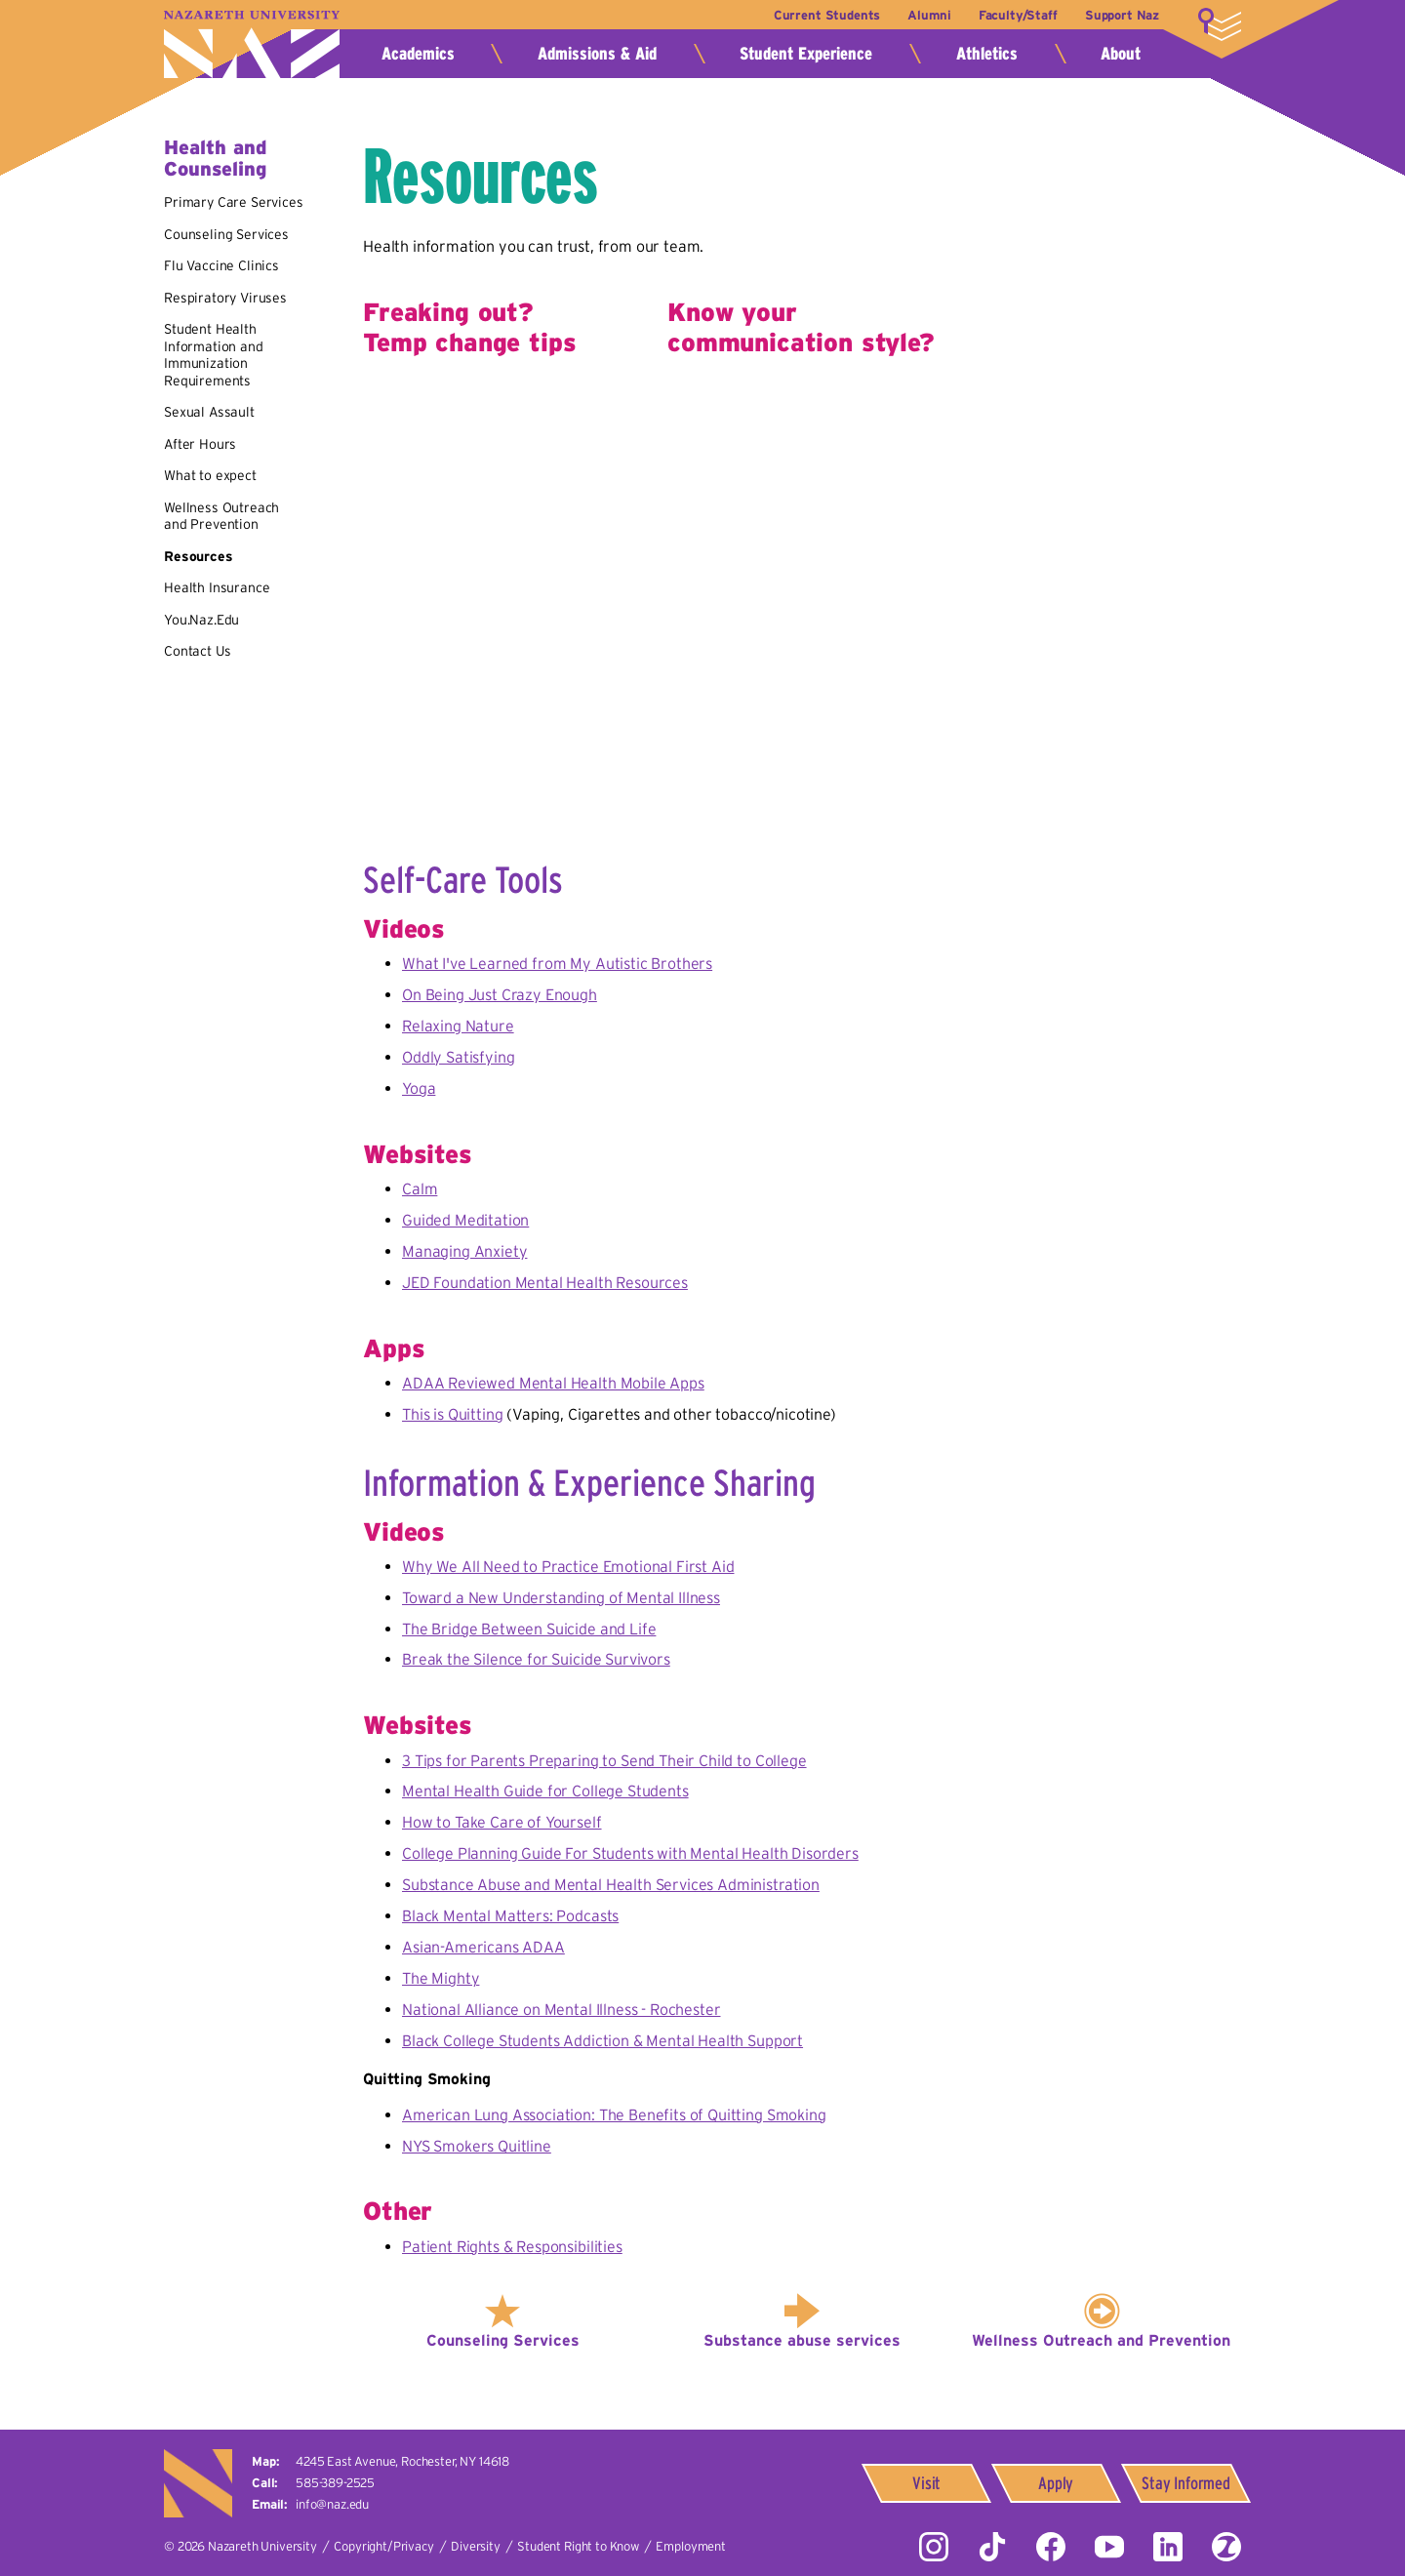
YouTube (1109, 2546)
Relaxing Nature (458, 1025)
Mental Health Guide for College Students (545, 1790)
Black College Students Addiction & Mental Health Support (602, 2040)
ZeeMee (1226, 2546)
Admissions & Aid (597, 53)
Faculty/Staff (1018, 15)
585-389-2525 (335, 2482)
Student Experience (806, 53)
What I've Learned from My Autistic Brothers (557, 963)
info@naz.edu (332, 2504)
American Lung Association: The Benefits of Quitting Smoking (614, 2114)
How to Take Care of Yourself (502, 1822)
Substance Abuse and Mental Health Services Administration (611, 1884)
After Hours (200, 444)
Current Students (827, 15)
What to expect (210, 475)
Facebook (1050, 2546)
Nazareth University (252, 44)
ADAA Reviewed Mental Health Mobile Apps (553, 1382)
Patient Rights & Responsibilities (512, 2246)
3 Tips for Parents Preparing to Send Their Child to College (604, 1760)
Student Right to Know (578, 2546)
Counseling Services (226, 234)
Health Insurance (216, 587)
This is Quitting (452, 1414)
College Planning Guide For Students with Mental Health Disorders (630, 1853)
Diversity (476, 2546)
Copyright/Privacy (383, 2546)
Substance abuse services (802, 2340)
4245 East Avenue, (402, 2461)
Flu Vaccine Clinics (221, 265)
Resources (198, 556)
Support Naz (1122, 15)
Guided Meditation (465, 1219)
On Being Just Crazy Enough (499, 994)
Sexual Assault (209, 412)
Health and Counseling (215, 158)
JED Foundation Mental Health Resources (545, 1282)
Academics (418, 53)
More (1219, 24)
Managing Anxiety (464, 1251)
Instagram (933, 2546)
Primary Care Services (233, 202)
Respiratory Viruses (225, 297)
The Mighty (440, 1978)
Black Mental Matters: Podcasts (510, 1915)
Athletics (987, 53)
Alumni (928, 15)
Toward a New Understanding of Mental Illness (561, 1597)
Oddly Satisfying (458, 1057)
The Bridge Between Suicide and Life (529, 1628)
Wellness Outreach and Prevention (221, 516)
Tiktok (992, 2546)
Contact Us (197, 651)
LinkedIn (1168, 2546)
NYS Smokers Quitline (476, 2145)
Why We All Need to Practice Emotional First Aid (568, 1566)
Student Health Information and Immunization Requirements (213, 354)
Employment (690, 2546)
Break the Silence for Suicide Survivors (536, 1659)
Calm (419, 1188)
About (1121, 53)
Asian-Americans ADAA (483, 1946)
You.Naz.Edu (201, 619)
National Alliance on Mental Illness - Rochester (561, 2009)
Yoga (418, 1088)
